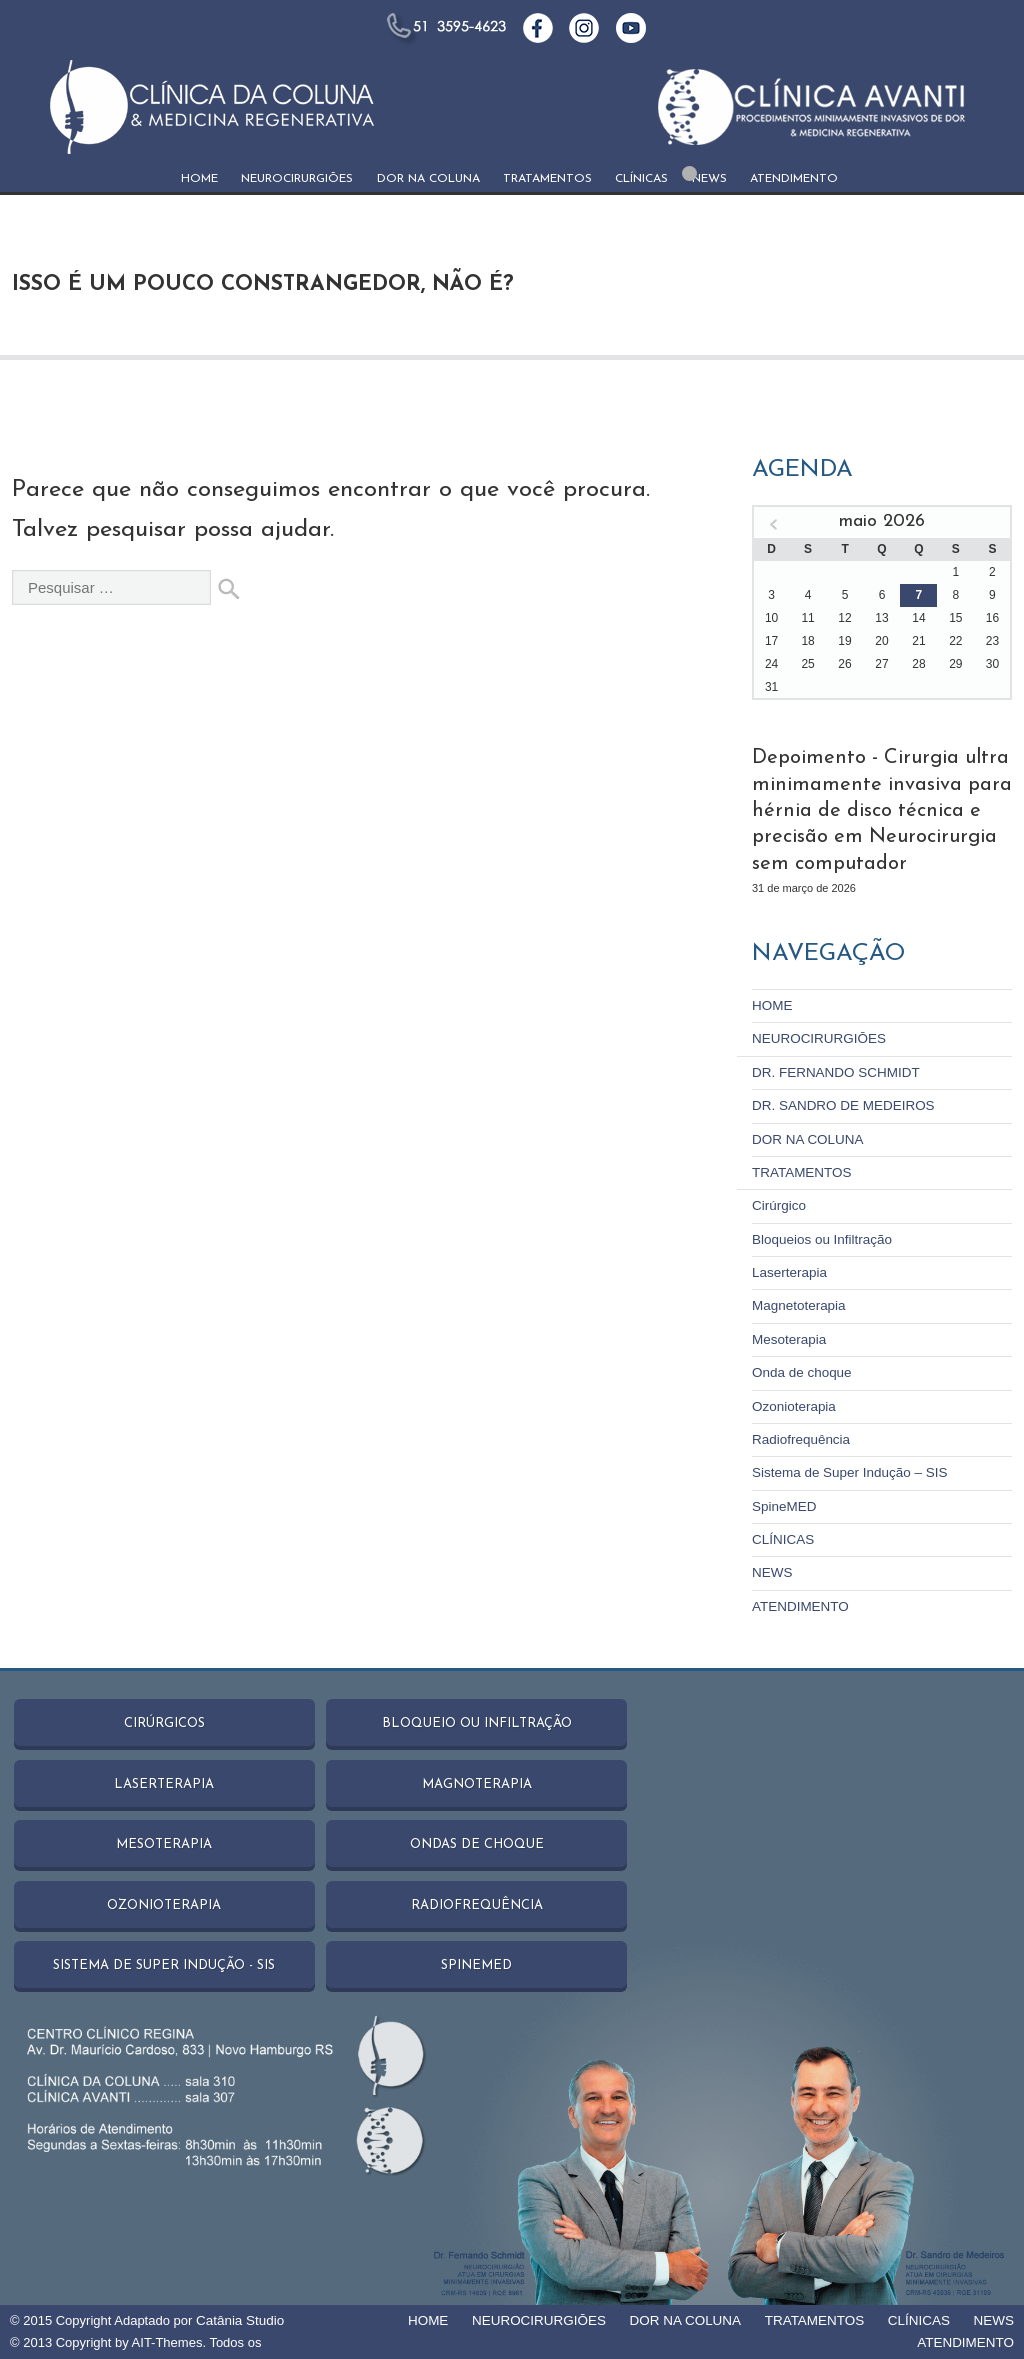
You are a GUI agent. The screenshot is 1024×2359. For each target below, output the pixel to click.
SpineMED (783, 1498)
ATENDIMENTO (794, 179)
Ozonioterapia (792, 1399)
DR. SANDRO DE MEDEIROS (840, 1102)
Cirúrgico (778, 1201)
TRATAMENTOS (547, 179)
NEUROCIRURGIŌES (297, 179)
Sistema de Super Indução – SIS (846, 1465)
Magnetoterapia (797, 1300)
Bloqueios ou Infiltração (819, 1234)
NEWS (709, 179)
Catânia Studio (238, 2303)
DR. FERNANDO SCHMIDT (833, 1069)
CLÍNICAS (641, 179)
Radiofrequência (799, 1432)
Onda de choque (800, 1366)
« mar (774, 525)
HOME (199, 179)
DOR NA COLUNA (428, 179)
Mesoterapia (788, 1333)
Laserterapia (788, 1267)
